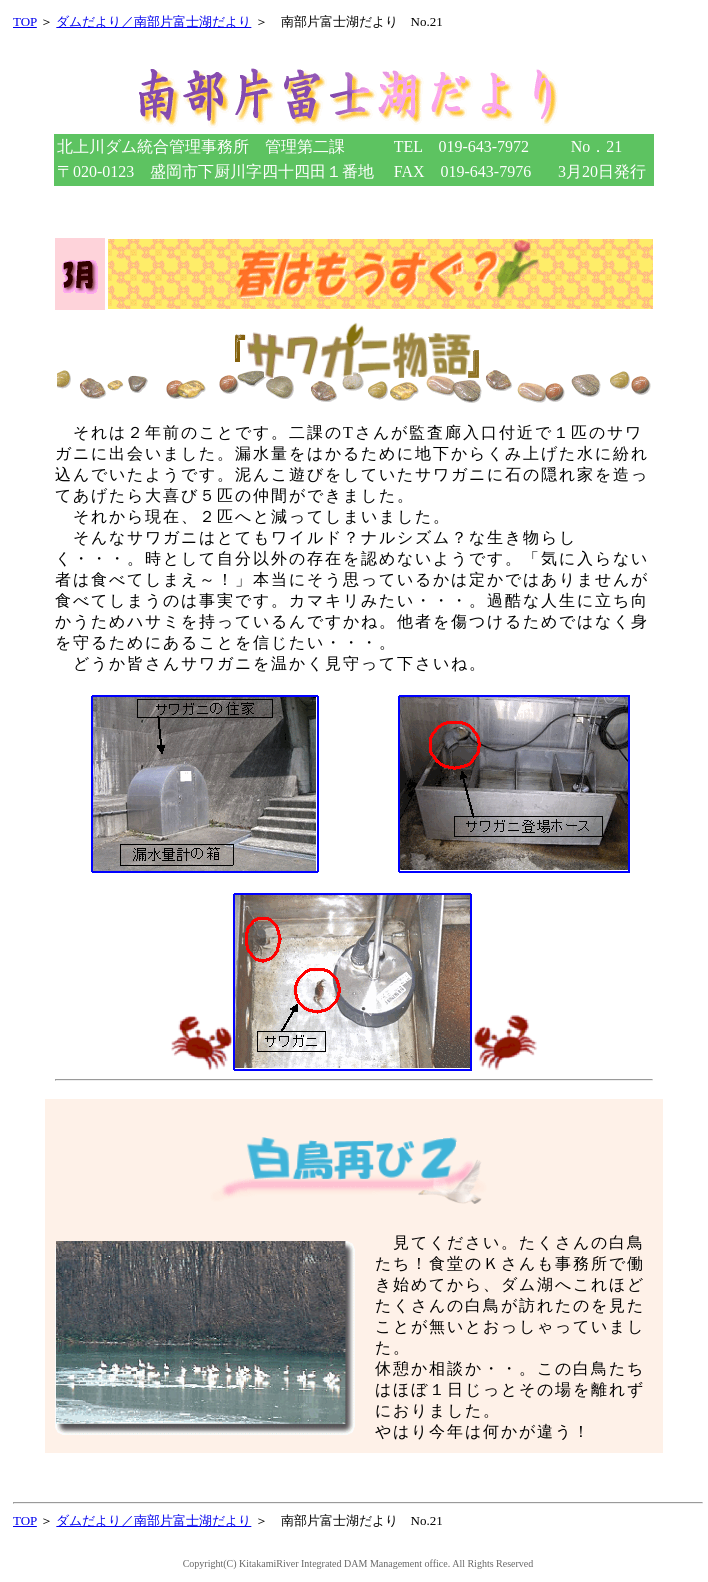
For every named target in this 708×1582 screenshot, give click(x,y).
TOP (25, 21)
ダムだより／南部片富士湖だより (153, 21)
